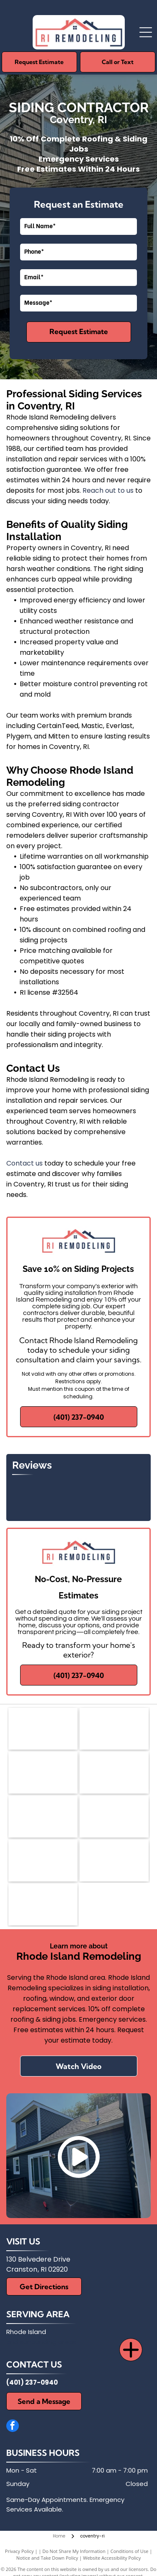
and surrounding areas (41, 2341)
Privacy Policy (19, 2551)
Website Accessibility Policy (112, 2558)
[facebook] (12, 2426)
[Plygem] (114, 1816)
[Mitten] (42, 1773)
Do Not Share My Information (74, 2551)
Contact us (24, 1163)
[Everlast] (42, 1860)
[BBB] (114, 1773)
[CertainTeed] (42, 1816)
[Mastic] (114, 1729)
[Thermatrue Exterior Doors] (114, 1860)
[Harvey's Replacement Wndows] (42, 1904)
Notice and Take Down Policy (47, 2558)
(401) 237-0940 (32, 2382)
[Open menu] (145, 32)
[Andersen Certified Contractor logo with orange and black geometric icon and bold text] (42, 1729)
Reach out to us (108, 490)
